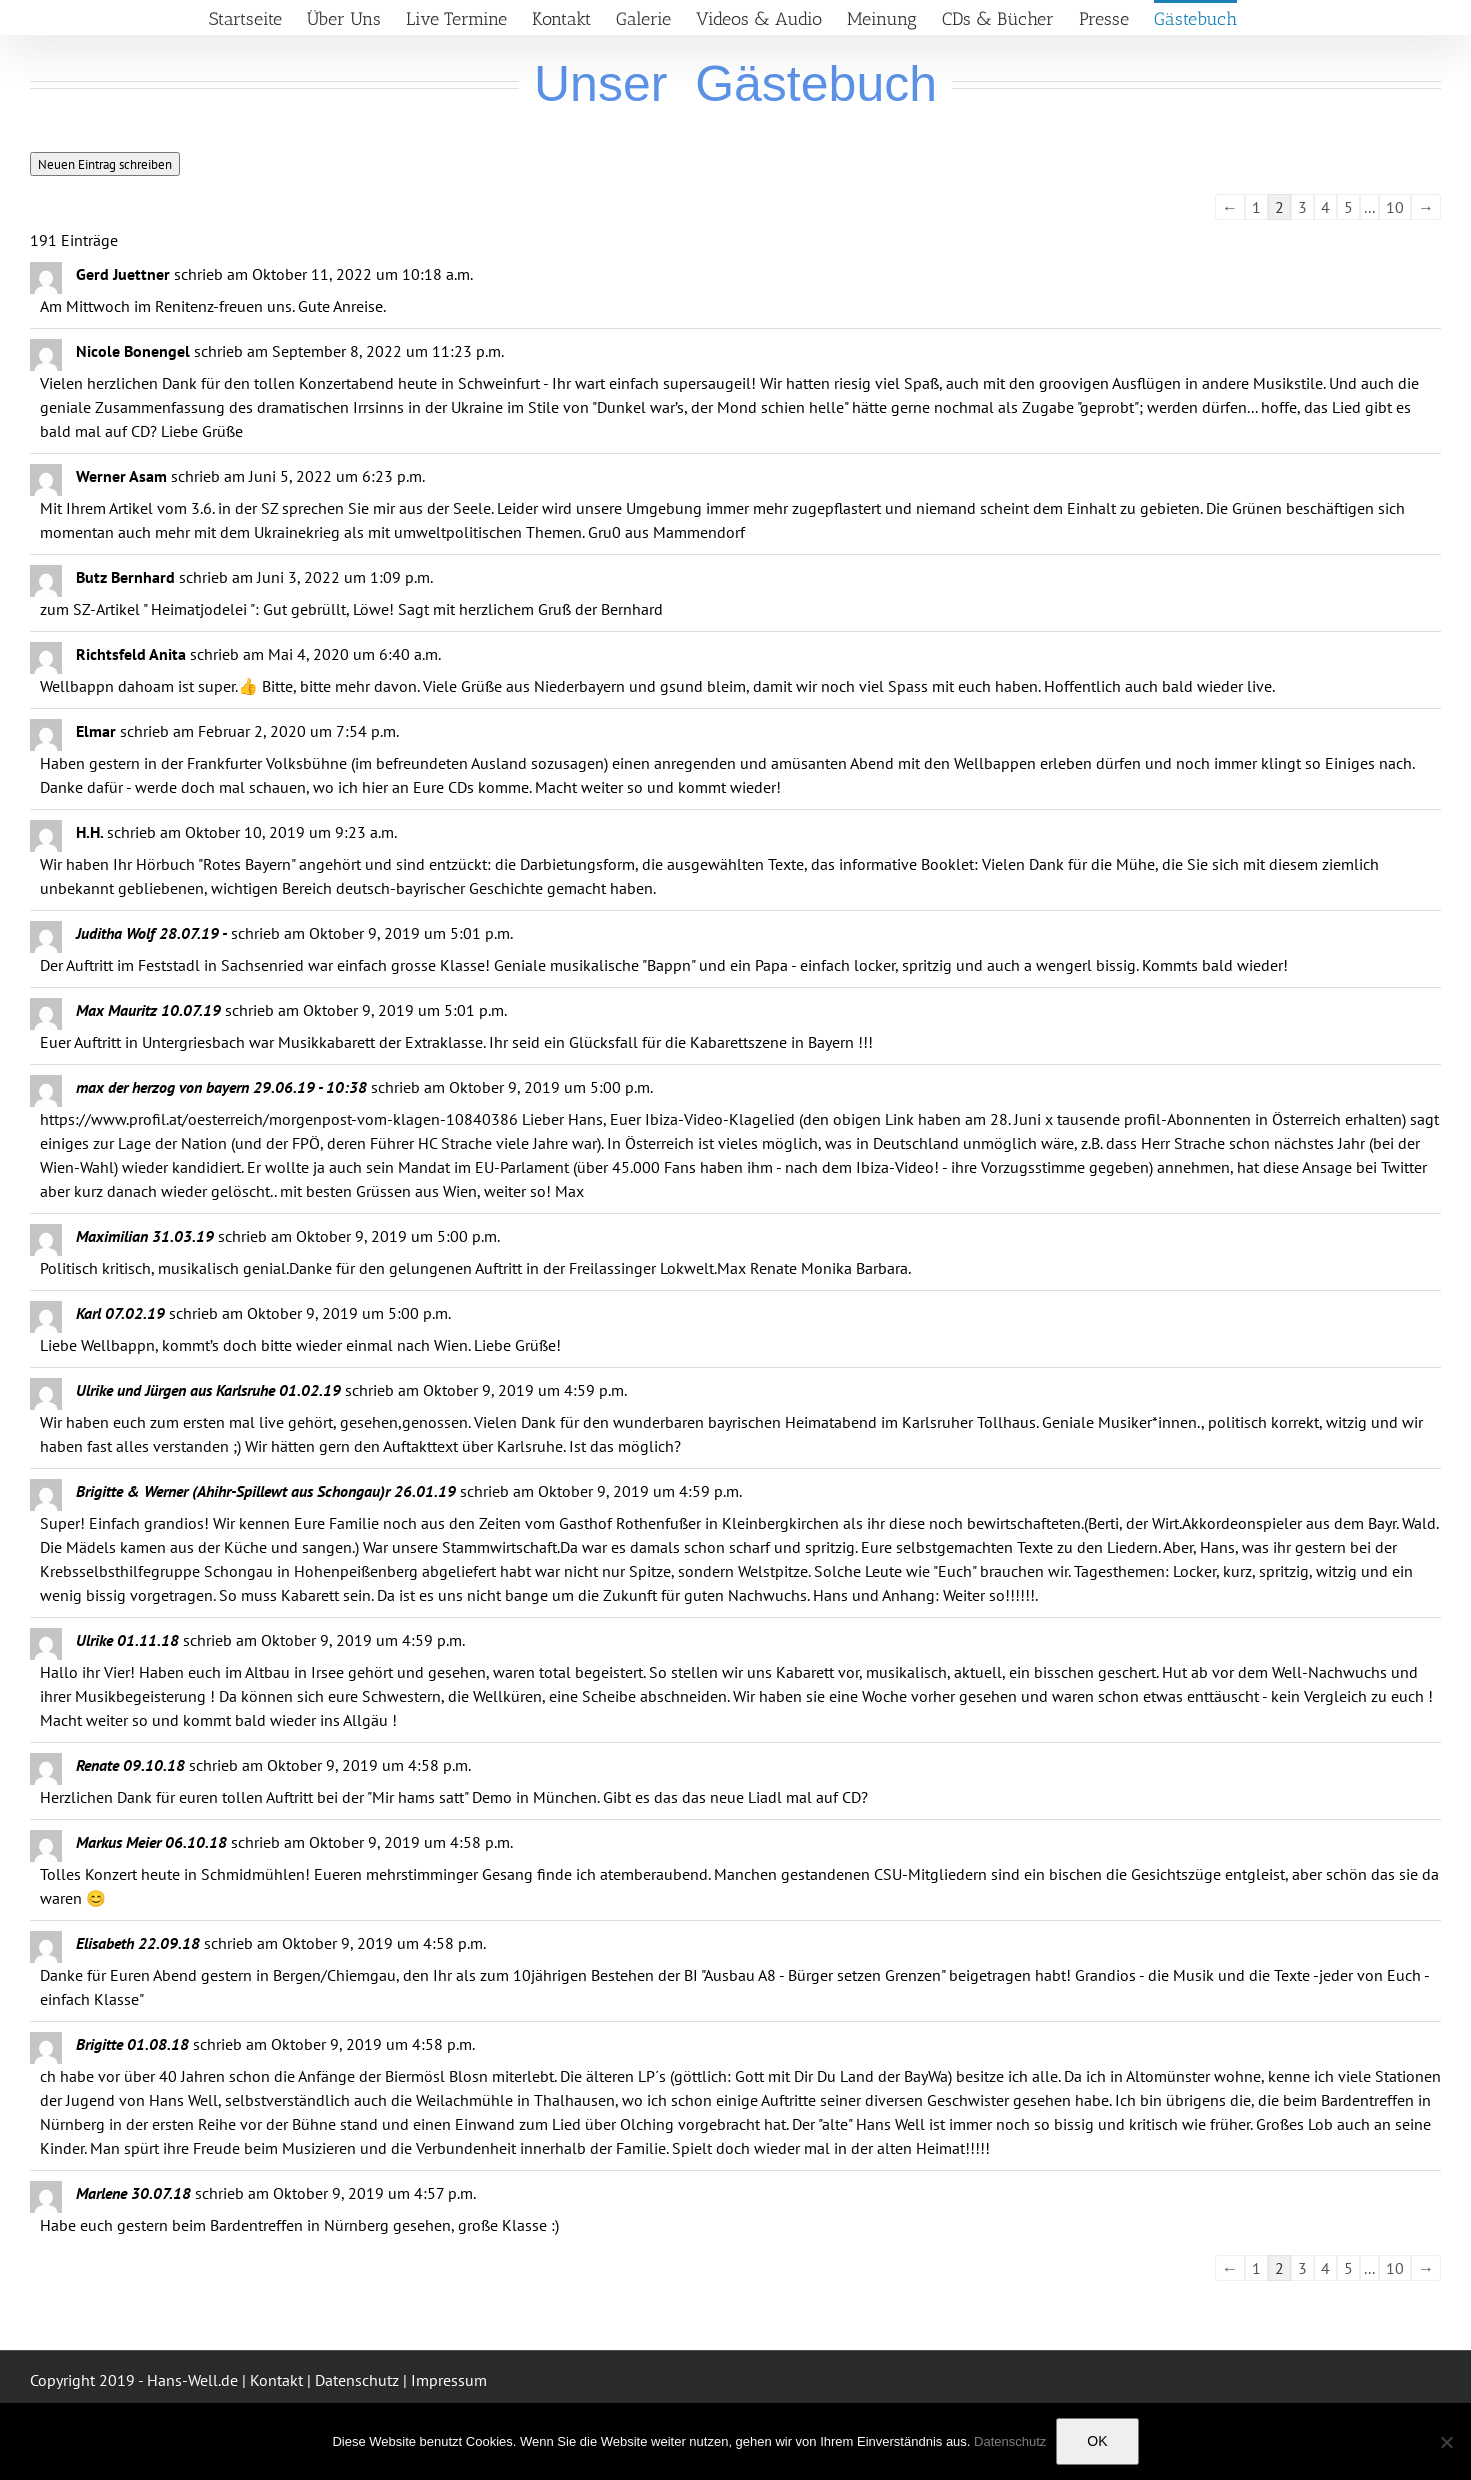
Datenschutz (357, 2380)
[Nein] (1446, 2442)
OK (1097, 2441)
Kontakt (276, 2380)
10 (1395, 207)
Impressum (449, 2380)
